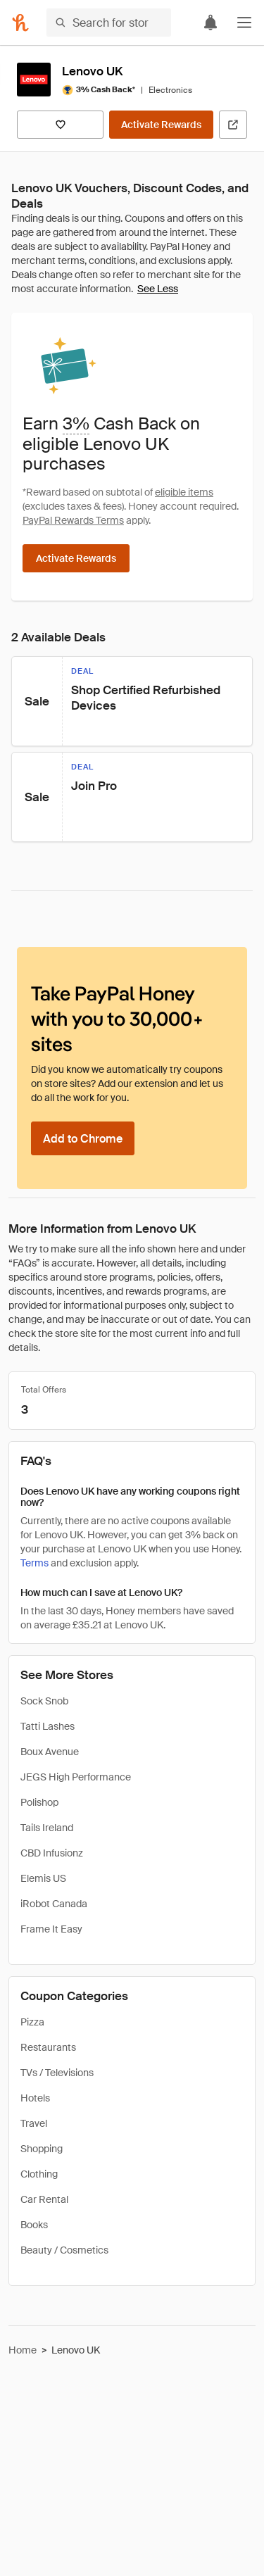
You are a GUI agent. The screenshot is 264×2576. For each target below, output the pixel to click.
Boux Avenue (49, 1751)
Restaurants (48, 2047)
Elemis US (43, 1878)
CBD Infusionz (51, 1853)
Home (22, 2350)
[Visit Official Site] (233, 125)
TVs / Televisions (57, 2072)
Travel (33, 2123)
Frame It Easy (51, 1929)
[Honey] (20, 22)
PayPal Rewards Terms (73, 520)
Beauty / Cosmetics (64, 2250)
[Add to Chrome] (82, 1138)
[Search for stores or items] (108, 22)
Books (34, 2224)
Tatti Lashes (47, 1726)
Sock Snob (44, 1701)
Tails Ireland (46, 1827)
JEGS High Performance (75, 1777)
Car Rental (44, 2199)
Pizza (32, 2022)
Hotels (35, 2098)
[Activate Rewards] (161, 125)
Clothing (39, 2174)
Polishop (39, 1802)
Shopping (41, 2148)
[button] (244, 22)
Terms (34, 1563)
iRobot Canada (53, 1903)
